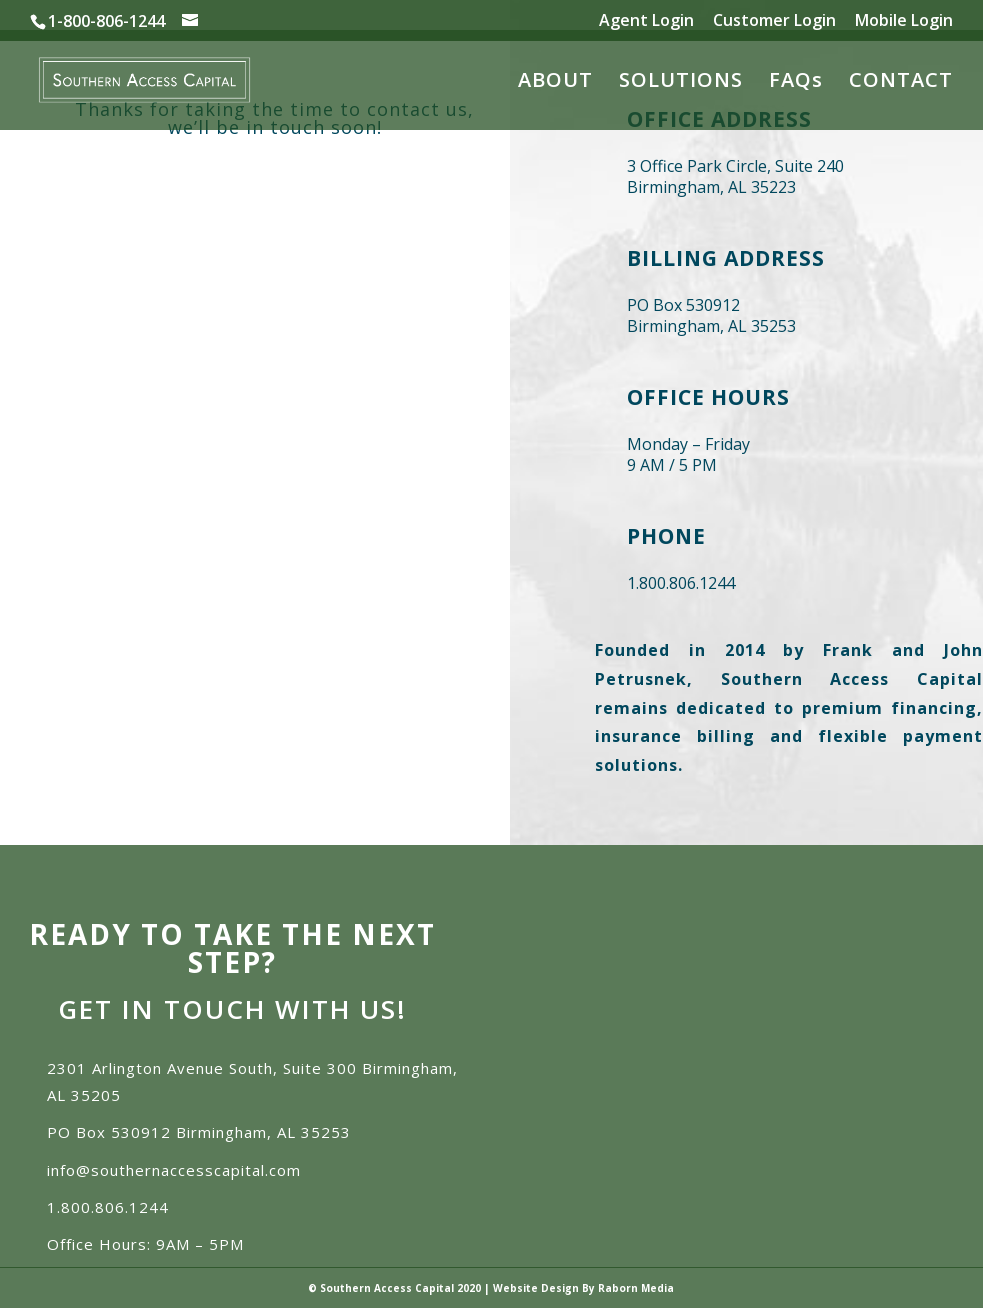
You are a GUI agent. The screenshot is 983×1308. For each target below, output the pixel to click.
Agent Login (646, 21)
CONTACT (901, 83)
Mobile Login (904, 21)
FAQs (796, 83)
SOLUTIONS (681, 83)
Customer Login (774, 21)
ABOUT (555, 83)
